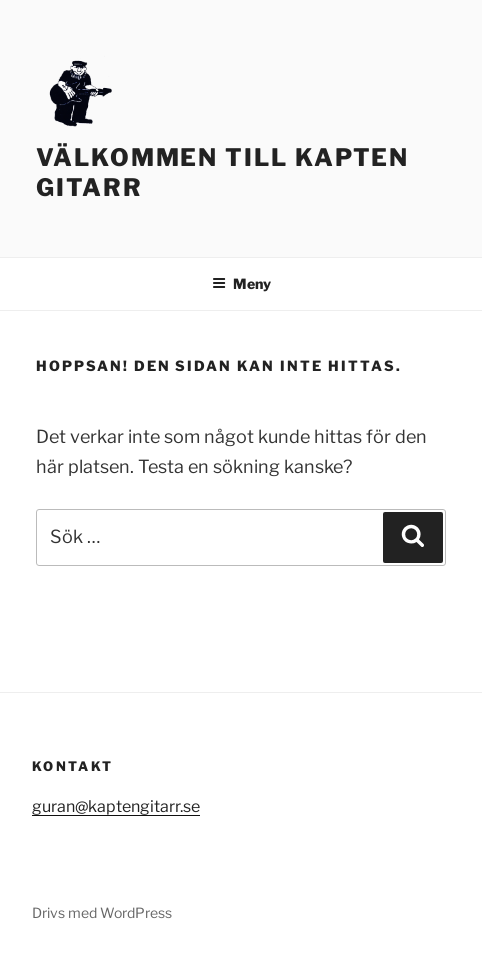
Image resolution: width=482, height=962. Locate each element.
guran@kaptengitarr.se (116, 806)
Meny (241, 283)
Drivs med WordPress (102, 912)
